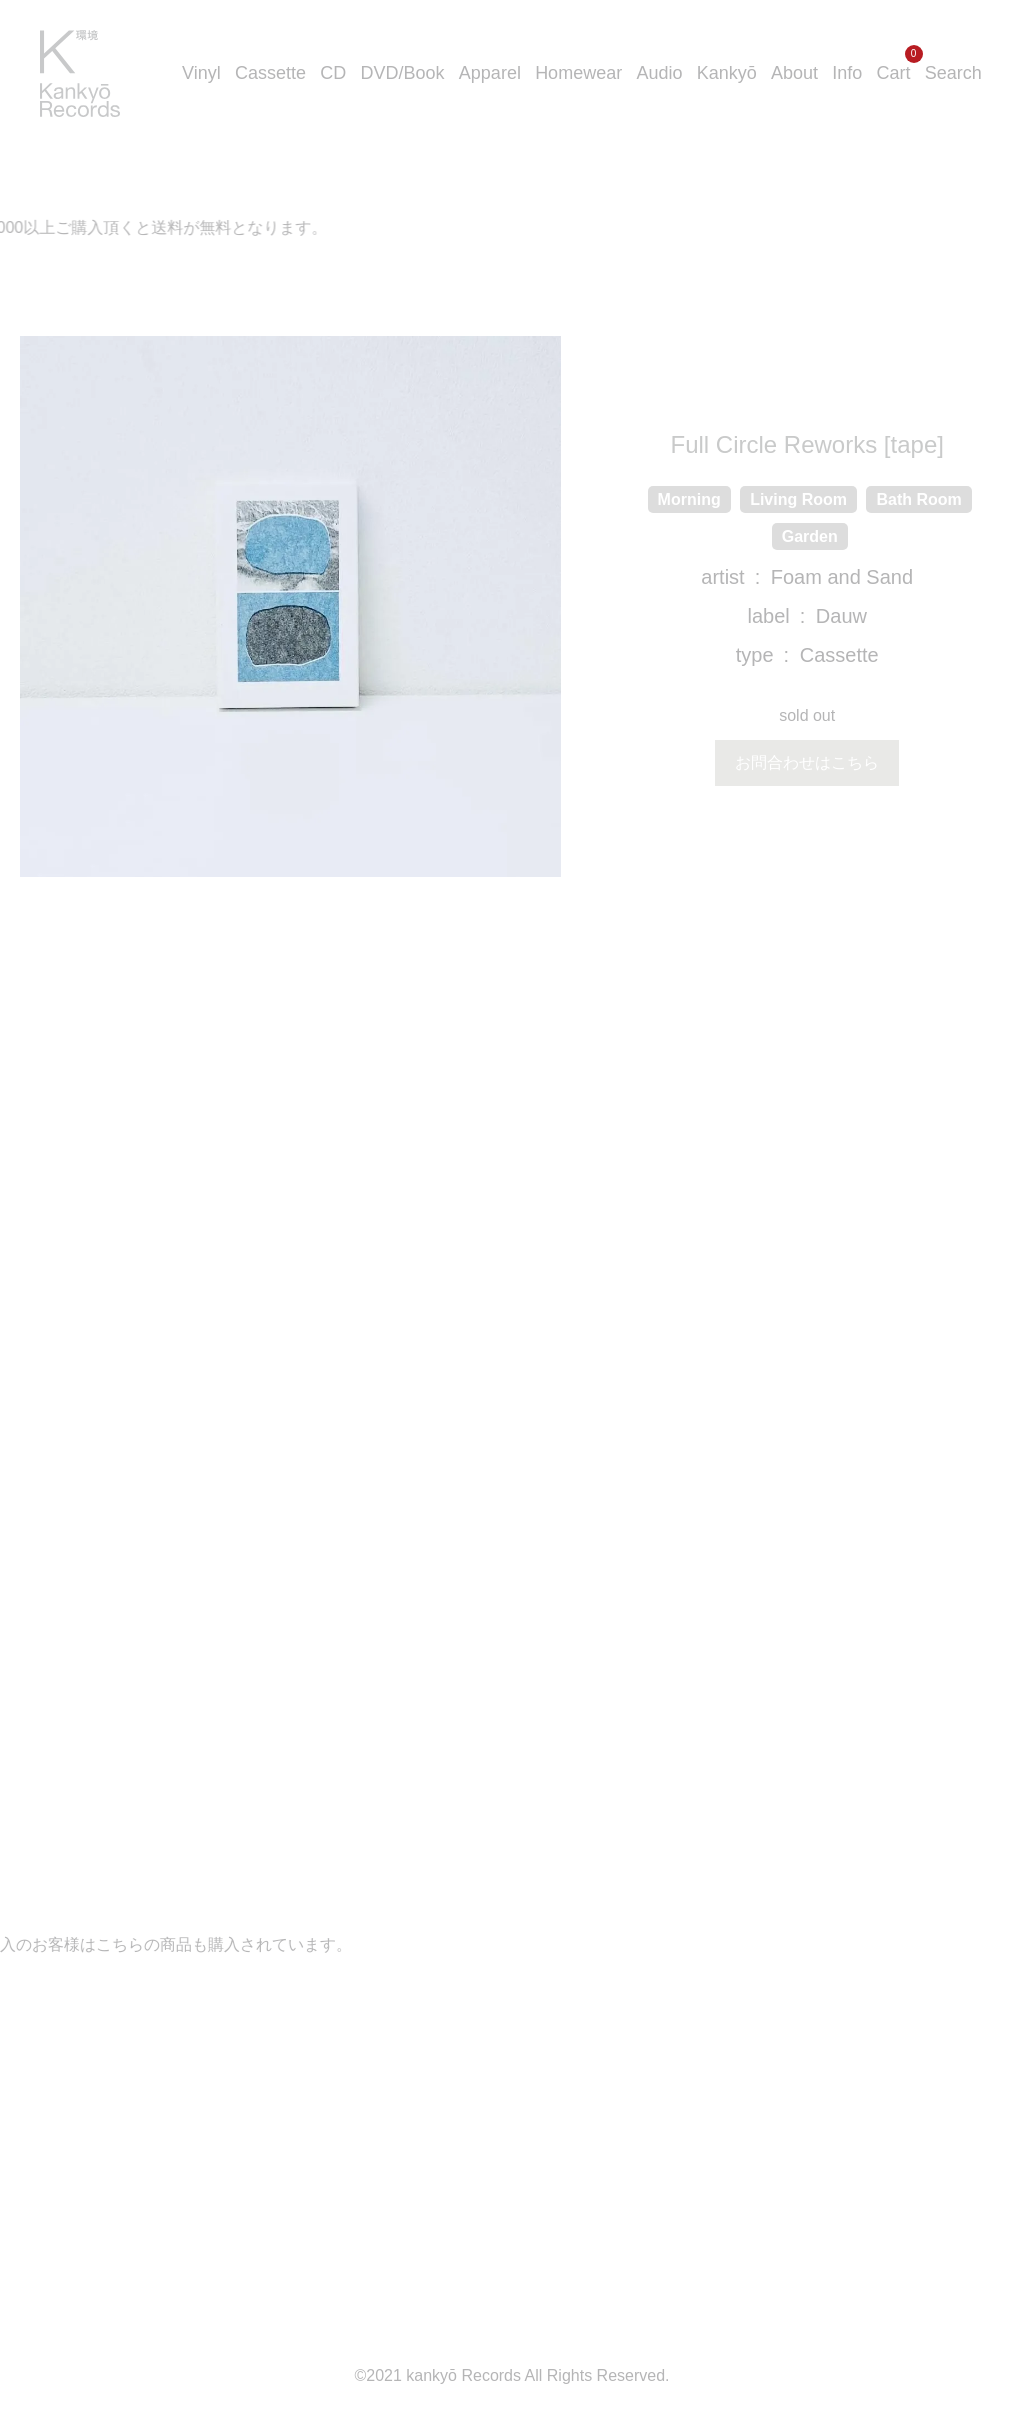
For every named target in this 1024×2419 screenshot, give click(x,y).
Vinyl (201, 73)
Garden (810, 536)
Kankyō (727, 73)
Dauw (841, 616)
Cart (894, 73)
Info (847, 73)
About (794, 73)
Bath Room (918, 499)
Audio (659, 73)
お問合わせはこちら (807, 762)
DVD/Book (403, 73)
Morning (689, 499)
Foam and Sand (842, 577)
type (755, 655)
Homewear (578, 73)
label (768, 616)
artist (722, 577)
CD (333, 73)
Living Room (798, 499)
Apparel (490, 73)
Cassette (270, 73)
